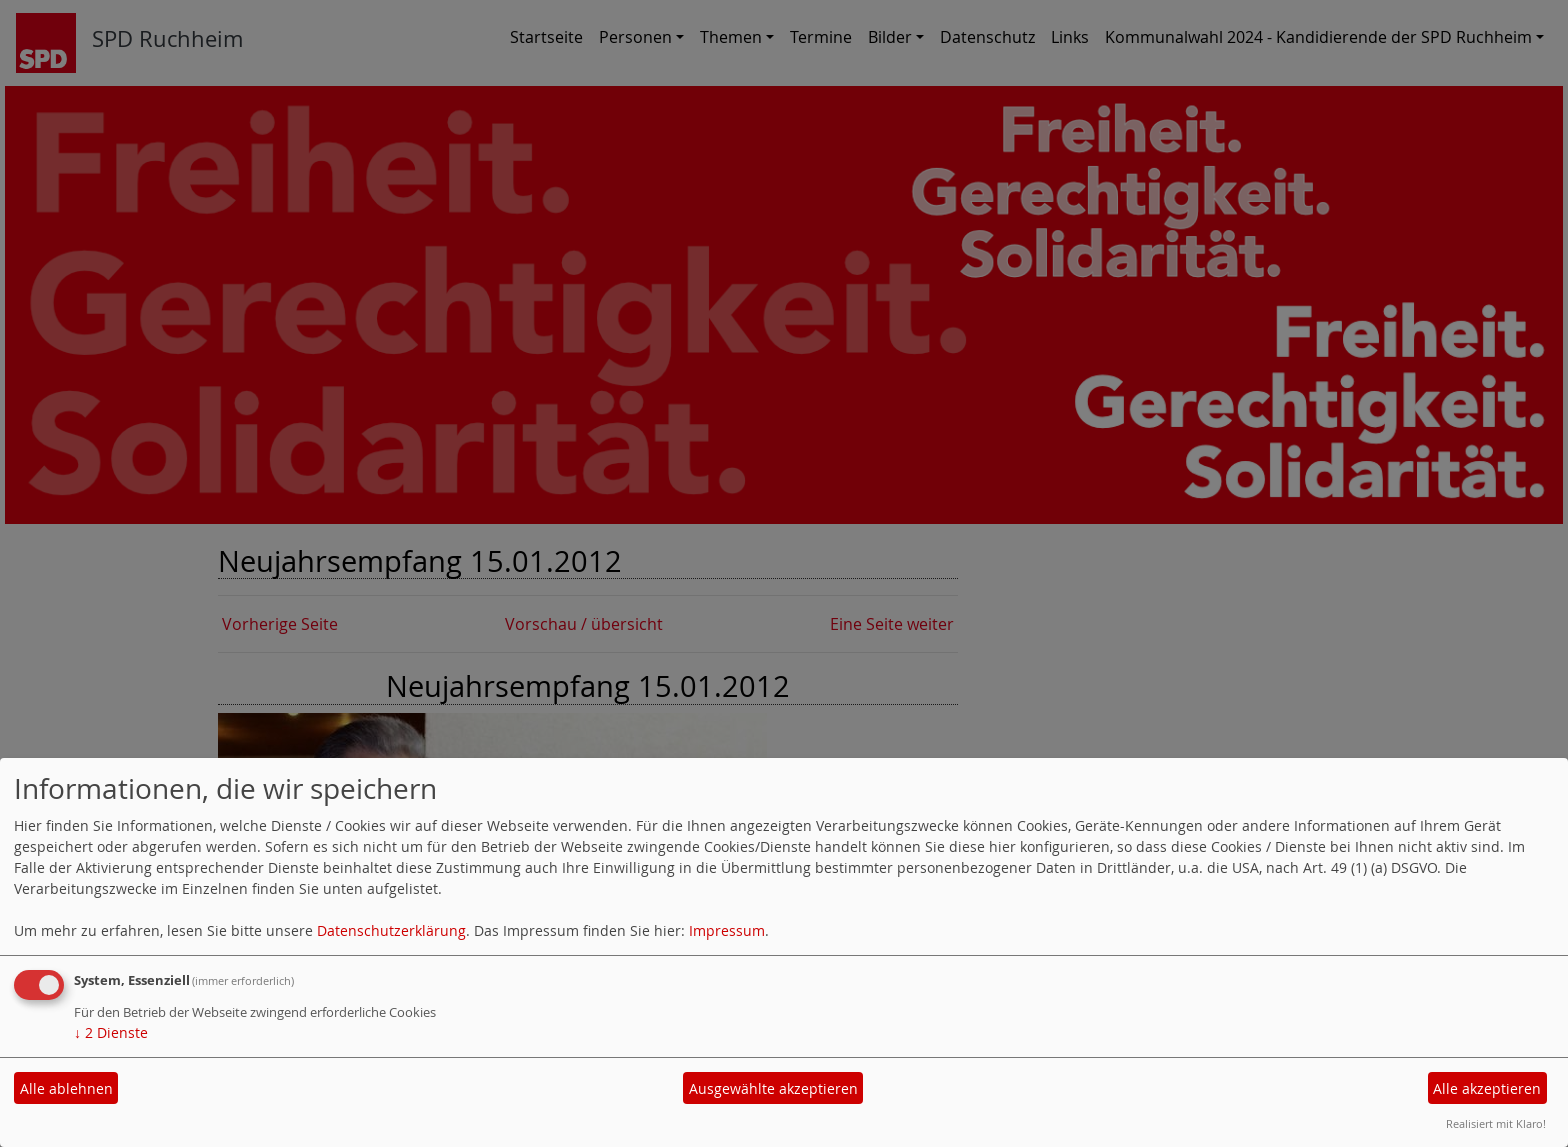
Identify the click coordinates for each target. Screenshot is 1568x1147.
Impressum (727, 930)
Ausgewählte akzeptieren (773, 1088)
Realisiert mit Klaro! (1496, 1123)
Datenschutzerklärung (391, 930)
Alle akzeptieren (1487, 1088)
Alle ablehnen (66, 1088)
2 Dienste (111, 1032)
